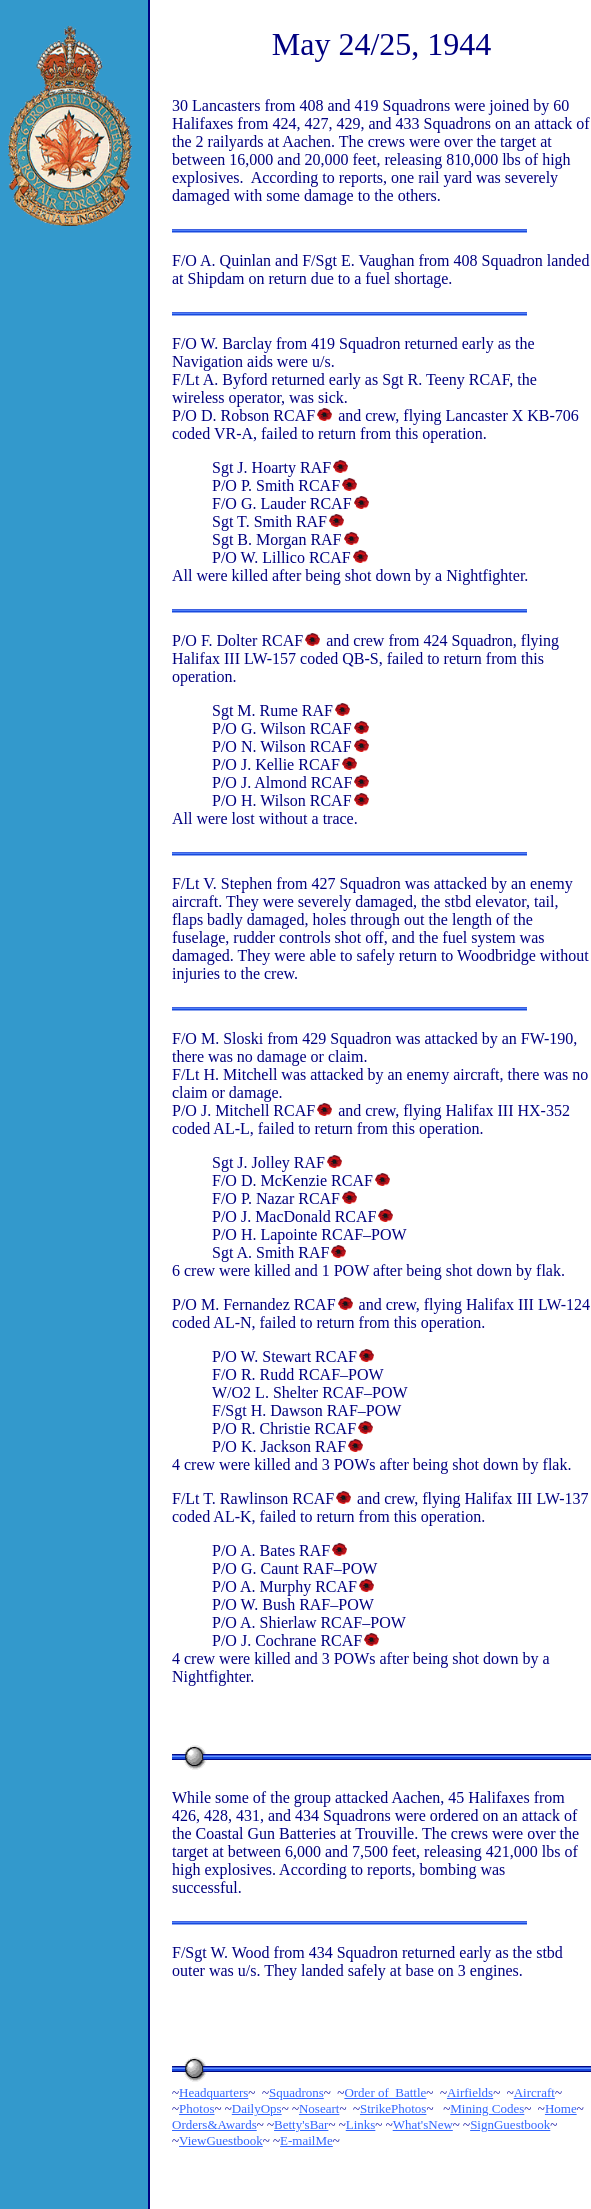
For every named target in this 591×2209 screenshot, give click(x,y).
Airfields (470, 2092)
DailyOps (257, 2108)
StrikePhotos (393, 2108)
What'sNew (423, 2124)
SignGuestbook (510, 2124)
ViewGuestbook (221, 2140)
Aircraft (534, 2092)
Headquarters (213, 2092)
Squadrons (296, 2092)
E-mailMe (306, 2140)
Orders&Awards (214, 2124)
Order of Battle (385, 2092)
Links (361, 2124)
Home (561, 2108)
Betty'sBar (301, 2124)
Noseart (319, 2108)
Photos (196, 2108)
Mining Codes (487, 2108)
